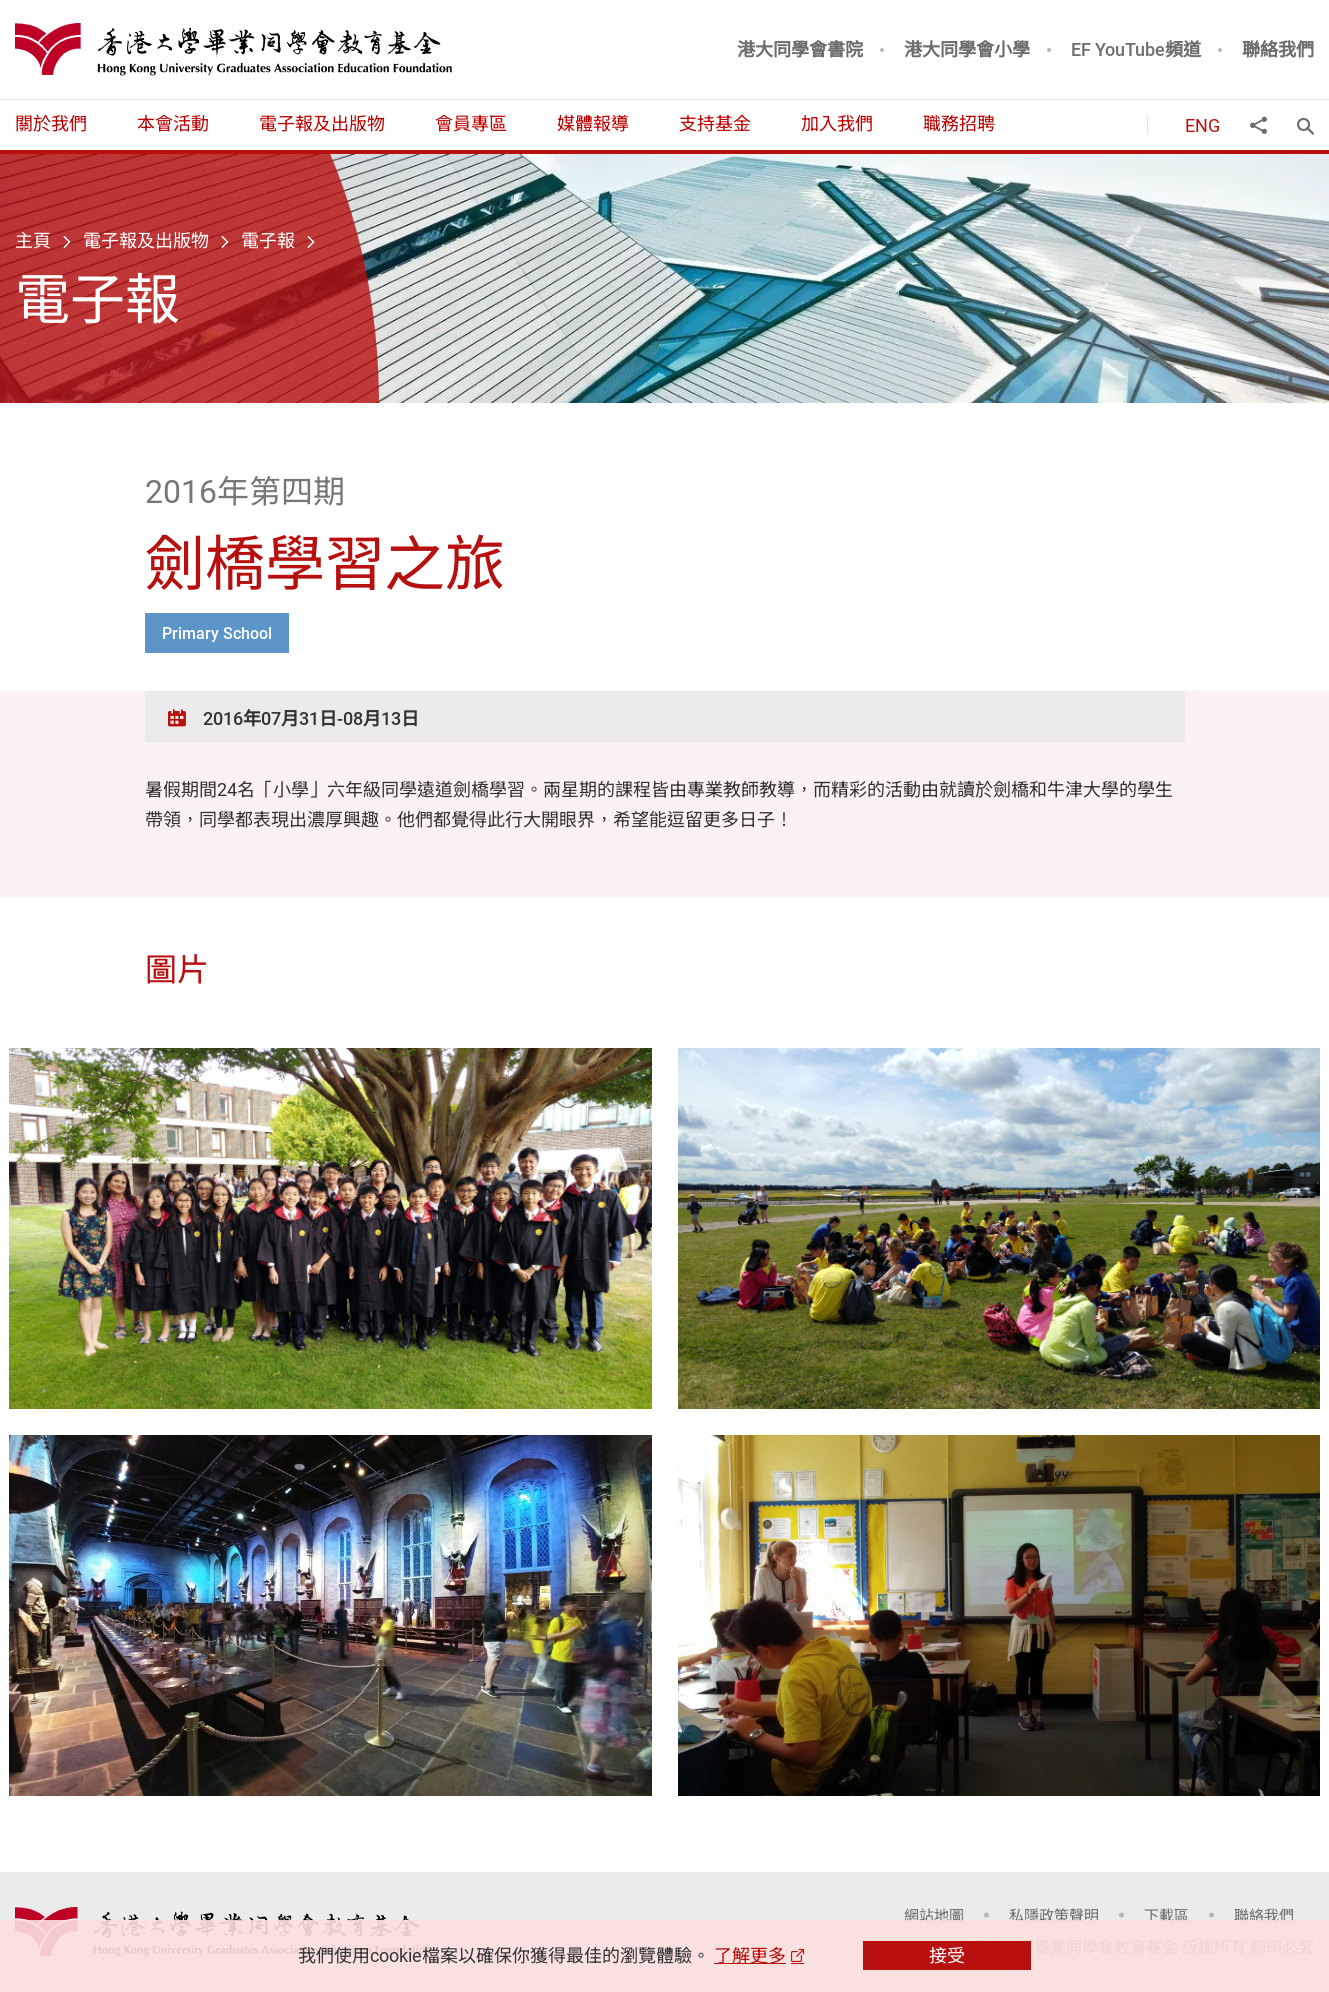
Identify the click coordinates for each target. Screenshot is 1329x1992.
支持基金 (715, 123)
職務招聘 (959, 123)
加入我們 (837, 123)
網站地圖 (934, 1915)
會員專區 (471, 123)
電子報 (268, 240)
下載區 (1166, 1915)
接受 (947, 1955)
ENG (1202, 125)
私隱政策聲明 (1054, 1915)
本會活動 (173, 123)
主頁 (33, 240)
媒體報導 (593, 123)
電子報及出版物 (322, 123)
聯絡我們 (1278, 49)
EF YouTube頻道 (1136, 49)
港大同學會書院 (800, 49)
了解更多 (750, 1955)
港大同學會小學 (967, 49)
